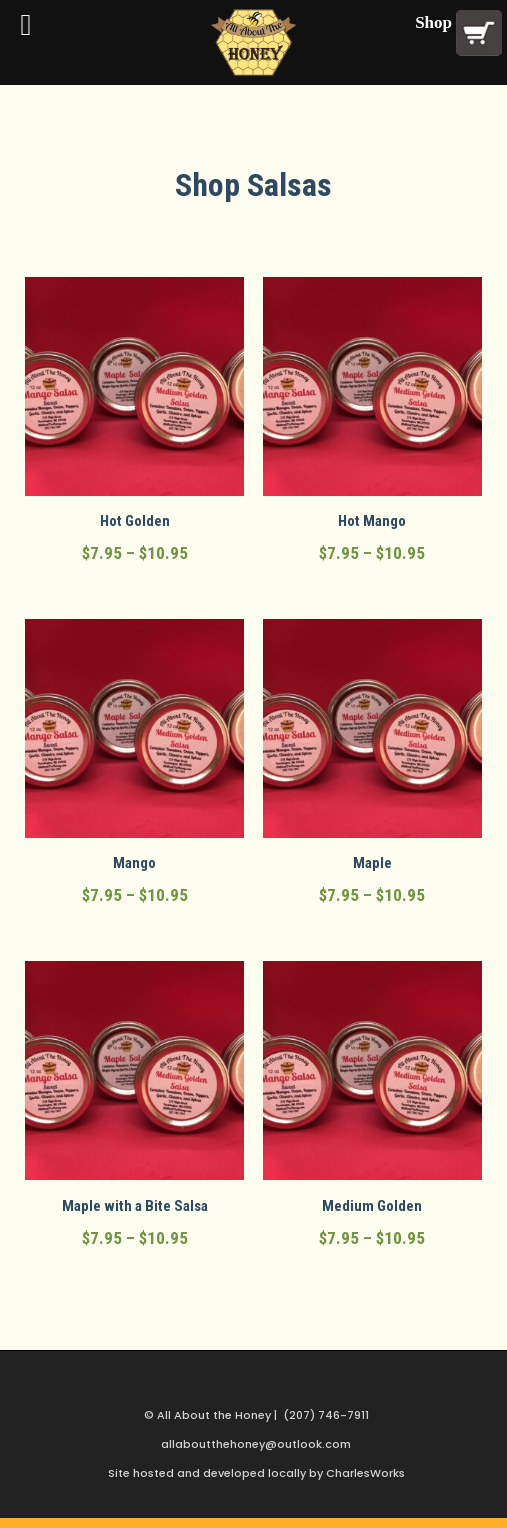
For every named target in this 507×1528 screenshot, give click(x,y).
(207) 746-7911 (326, 1415)
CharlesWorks (365, 1473)
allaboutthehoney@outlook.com (256, 1444)
